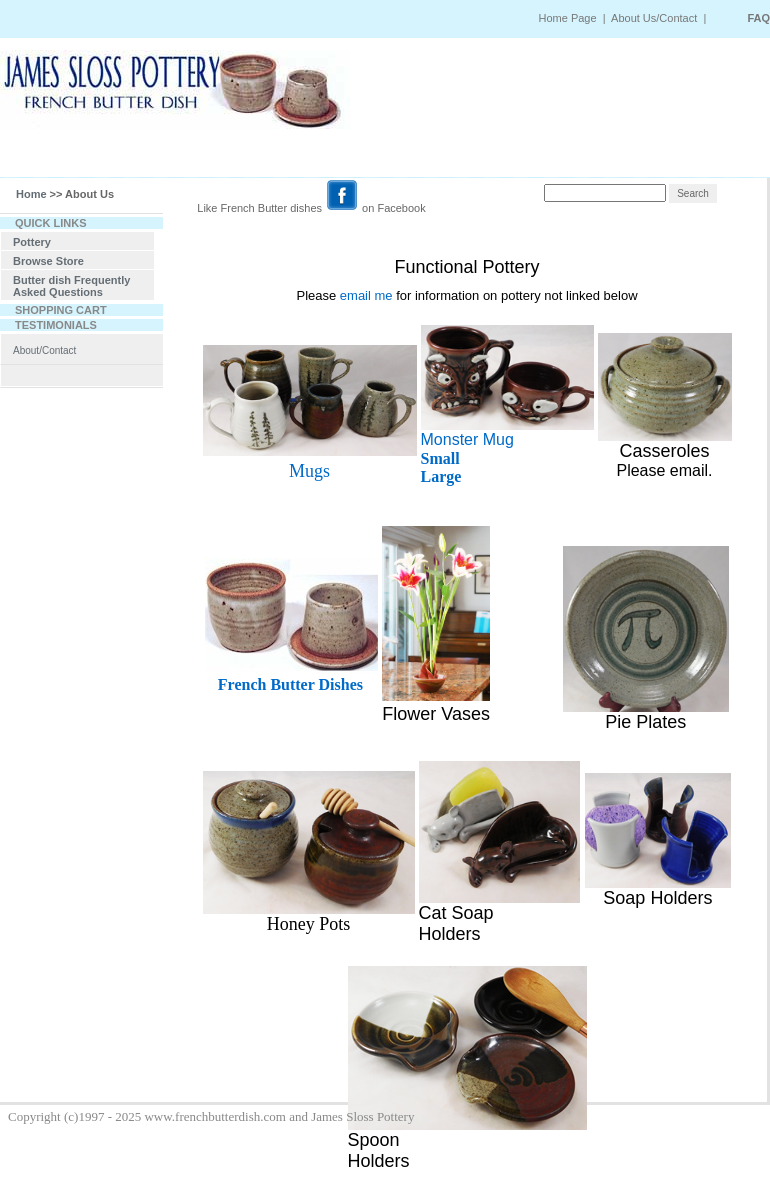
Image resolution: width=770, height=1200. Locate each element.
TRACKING (493, 159)
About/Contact (44, 350)
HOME (73, 159)
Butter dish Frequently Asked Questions (71, 286)
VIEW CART (588, 159)
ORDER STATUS (388, 159)
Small (440, 458)
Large (441, 476)
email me (366, 295)
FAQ (758, 18)
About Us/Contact (655, 18)
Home (31, 194)
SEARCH (149, 159)
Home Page (567, 18)
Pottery (32, 242)
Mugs (309, 471)
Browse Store (48, 261)
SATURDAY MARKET (259, 159)
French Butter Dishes (290, 684)
